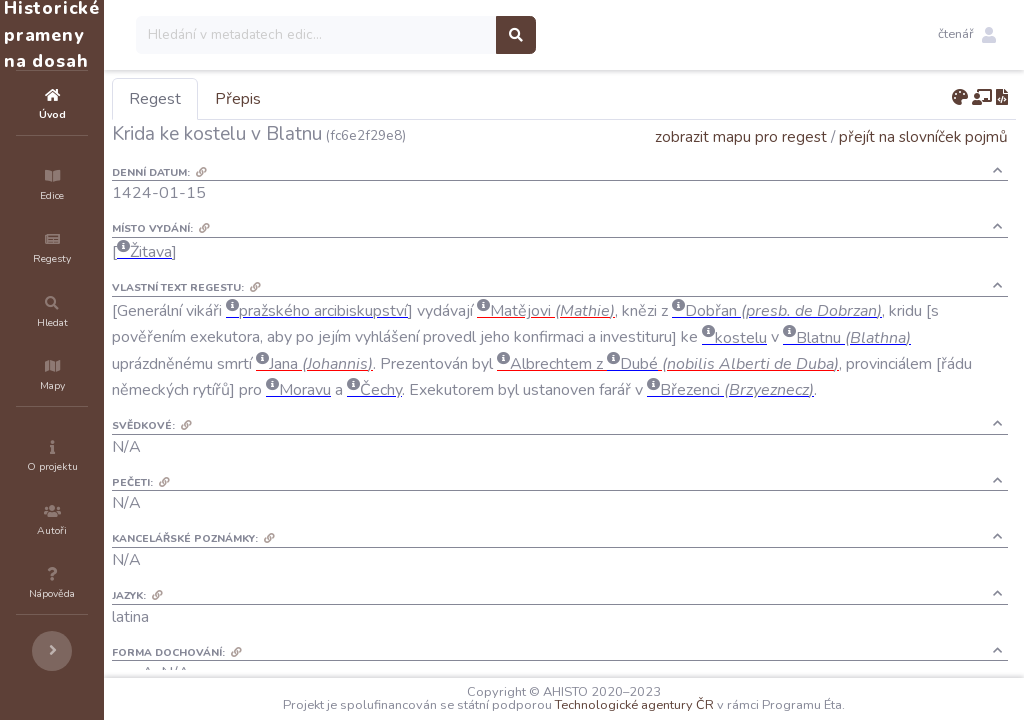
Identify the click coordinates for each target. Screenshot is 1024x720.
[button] (967, 35)
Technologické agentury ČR (694, 705)
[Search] (436, 35)
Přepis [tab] (358, 99)
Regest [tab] (275, 99)
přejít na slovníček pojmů (923, 136)
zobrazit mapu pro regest (741, 136)
